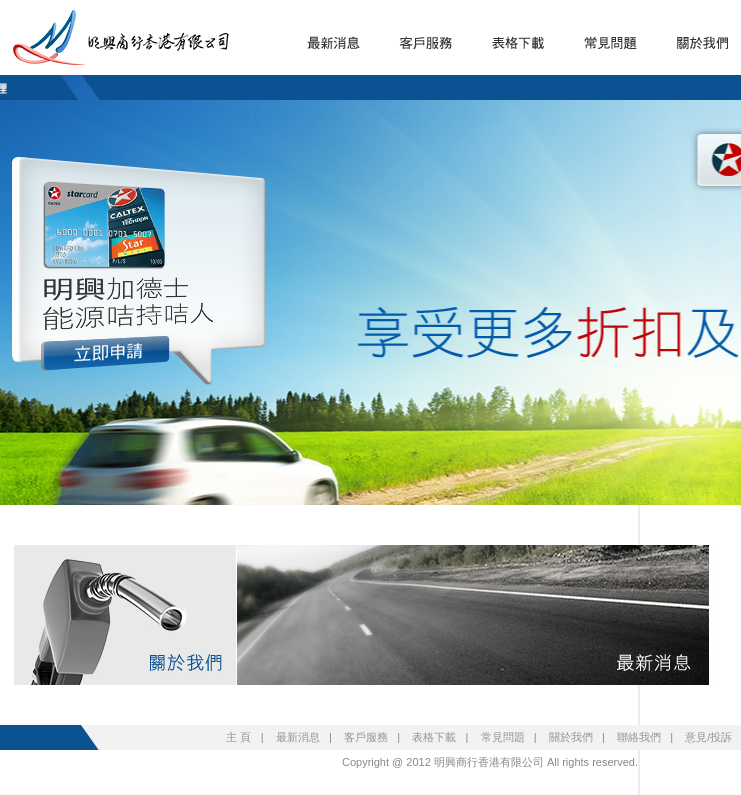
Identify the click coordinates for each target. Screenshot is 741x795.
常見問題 (503, 737)
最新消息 (298, 737)
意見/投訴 (708, 737)
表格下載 (434, 737)
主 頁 (238, 737)
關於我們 (571, 737)
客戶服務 (366, 737)
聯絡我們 (639, 737)
